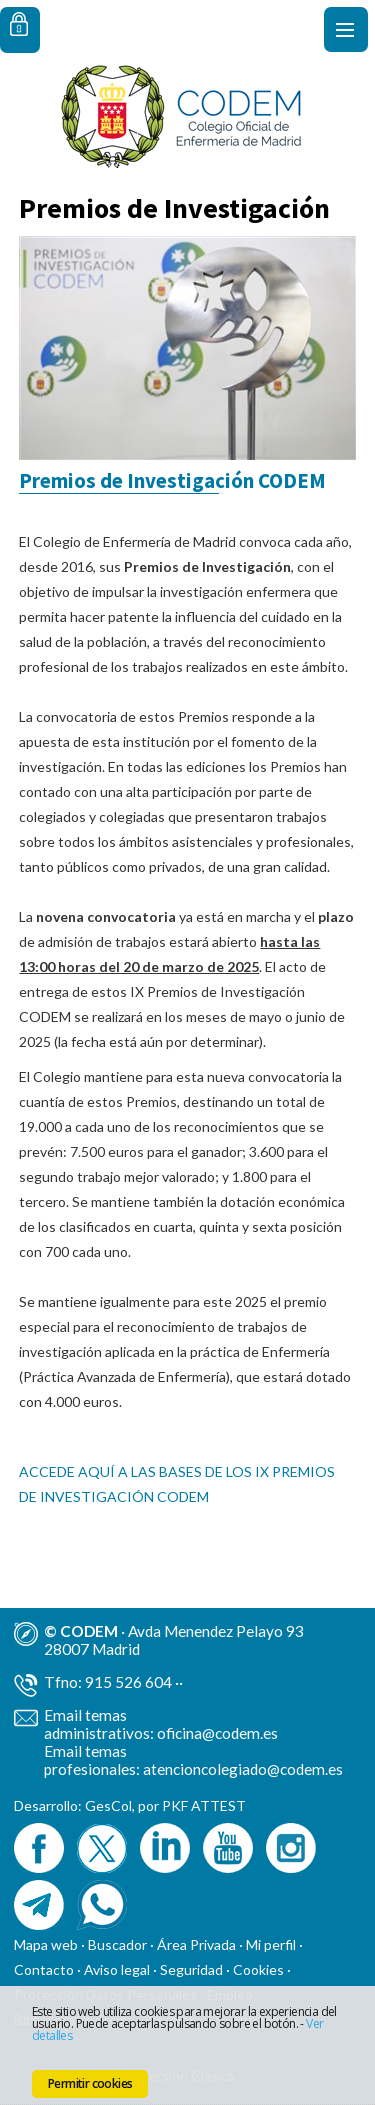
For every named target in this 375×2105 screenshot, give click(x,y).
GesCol (108, 1805)
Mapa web (46, 1944)
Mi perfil (272, 1944)
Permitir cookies (90, 2083)
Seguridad (191, 1969)
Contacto (44, 1969)
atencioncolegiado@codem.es (243, 1769)
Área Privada (196, 1944)
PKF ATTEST (204, 1805)
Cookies (258, 1969)
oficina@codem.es (217, 1733)
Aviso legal (117, 1969)
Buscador (117, 1944)
